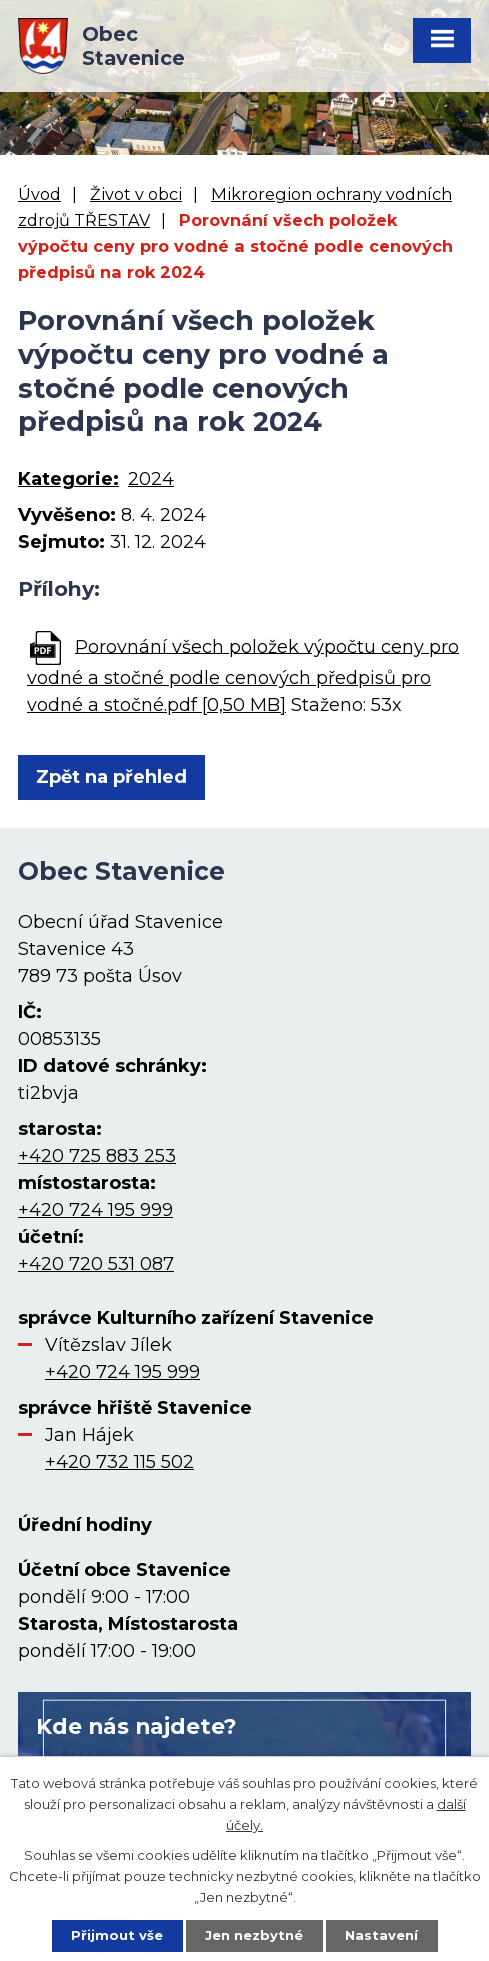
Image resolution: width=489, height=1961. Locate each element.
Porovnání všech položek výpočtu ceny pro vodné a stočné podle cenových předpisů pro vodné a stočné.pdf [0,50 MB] (243, 675)
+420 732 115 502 (119, 1462)
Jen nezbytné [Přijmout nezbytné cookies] (254, 1935)
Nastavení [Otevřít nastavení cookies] (381, 1935)
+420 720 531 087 (96, 1264)
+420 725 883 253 (97, 1156)
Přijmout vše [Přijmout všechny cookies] (117, 1935)
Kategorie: (68, 479)
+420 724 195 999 (95, 1210)
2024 (151, 479)
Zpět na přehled (111, 777)
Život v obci (136, 194)
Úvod (39, 194)
